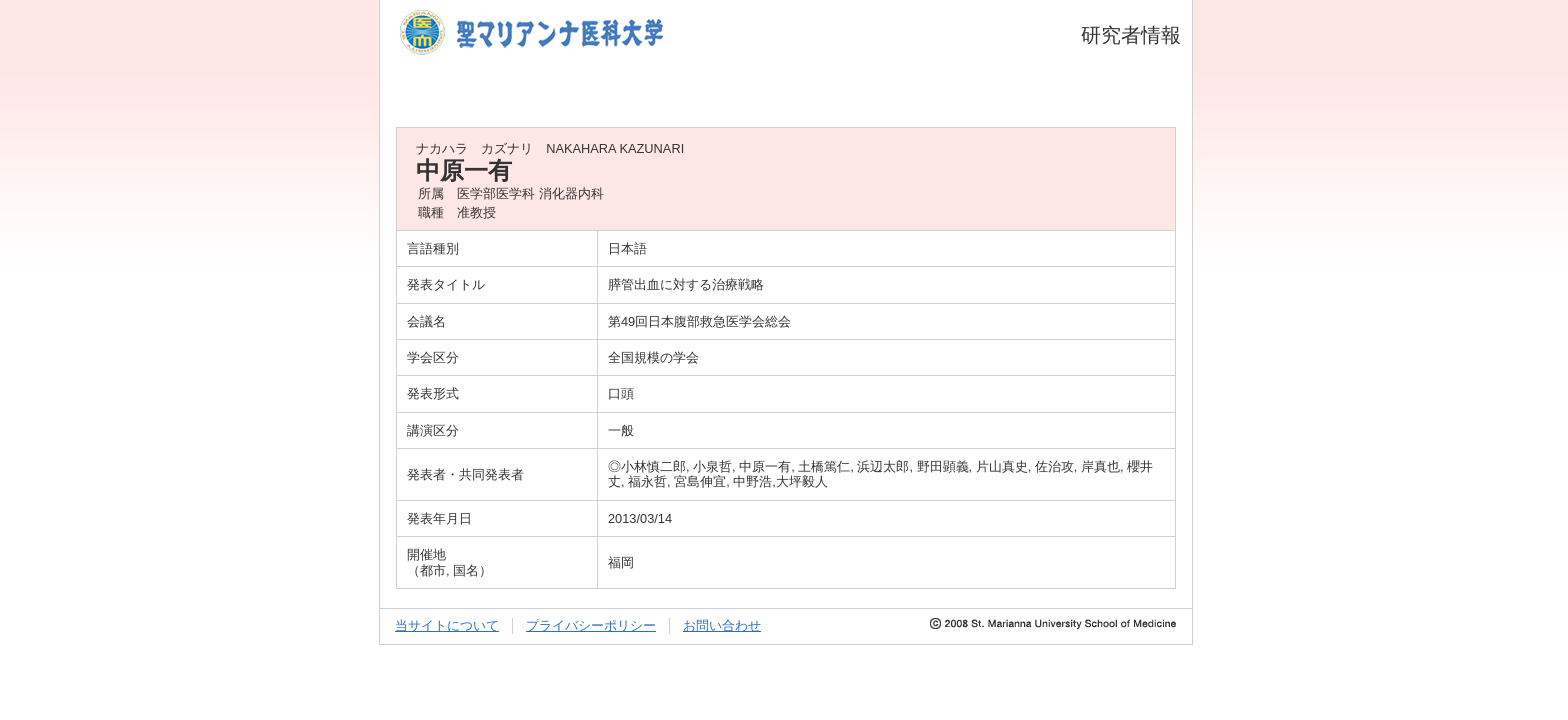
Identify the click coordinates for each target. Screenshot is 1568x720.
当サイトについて (447, 625)
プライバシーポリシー (591, 625)
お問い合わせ (722, 625)
